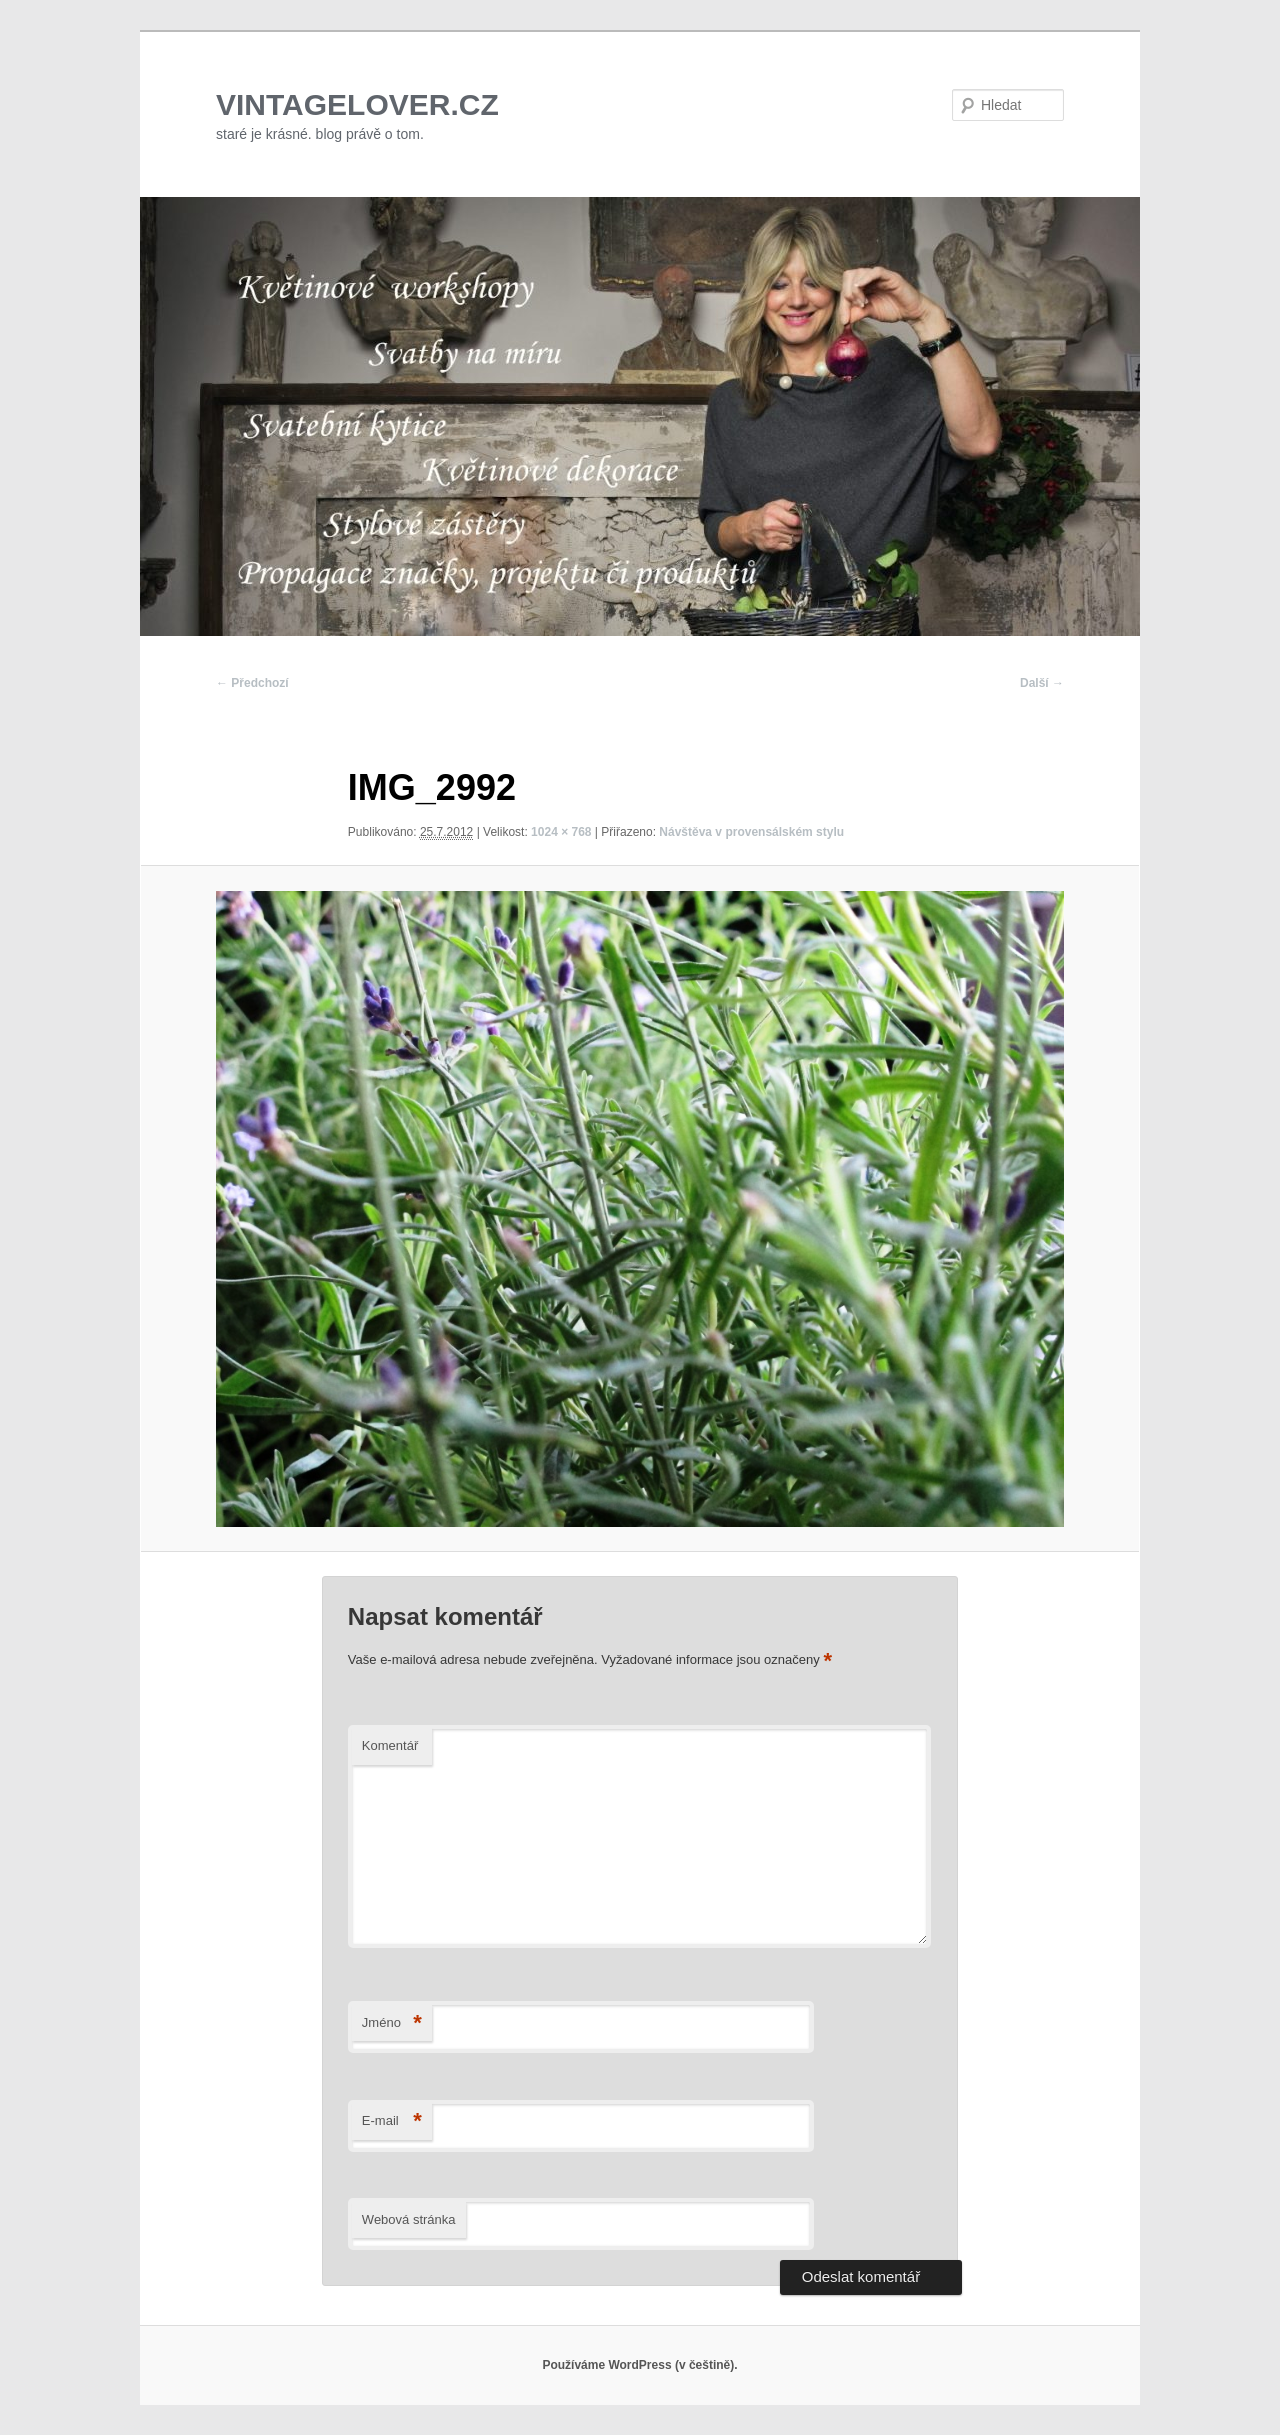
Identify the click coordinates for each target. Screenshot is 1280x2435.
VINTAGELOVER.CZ (357, 104)
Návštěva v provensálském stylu (751, 832)
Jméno (392, 2023)
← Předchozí (252, 683)
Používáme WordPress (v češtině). (639, 2365)
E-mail (392, 2121)
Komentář (390, 1745)
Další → (1042, 683)
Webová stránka (409, 2219)
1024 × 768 (561, 832)
